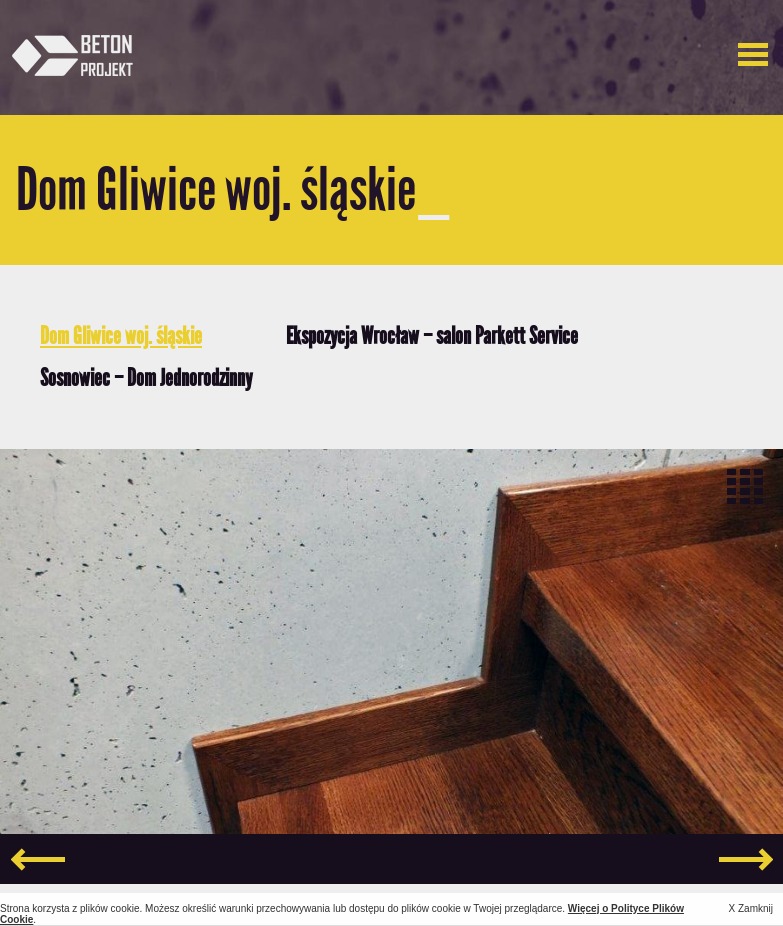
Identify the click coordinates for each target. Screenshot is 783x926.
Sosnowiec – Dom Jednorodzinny (146, 377)
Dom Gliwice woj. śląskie (121, 335)
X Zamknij (751, 908)
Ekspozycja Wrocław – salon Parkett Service (432, 335)
